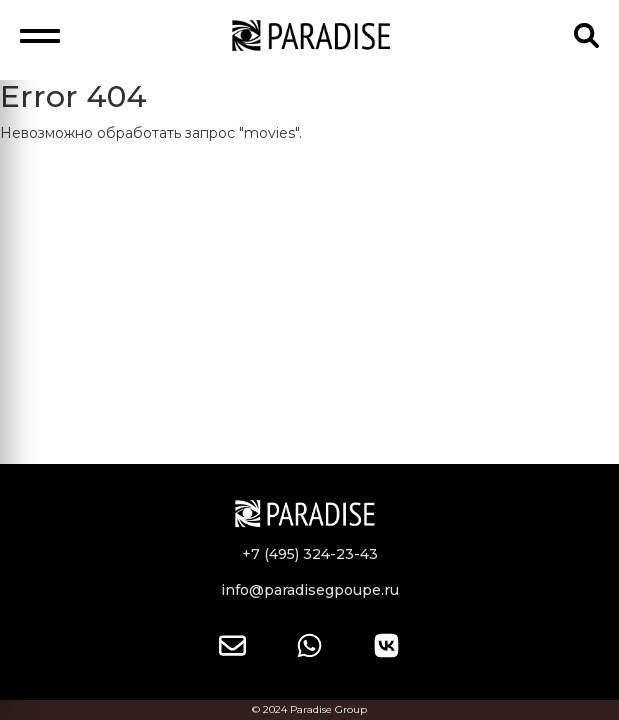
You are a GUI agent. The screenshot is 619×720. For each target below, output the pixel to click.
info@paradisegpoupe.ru (310, 590)
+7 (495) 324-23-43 (310, 554)
